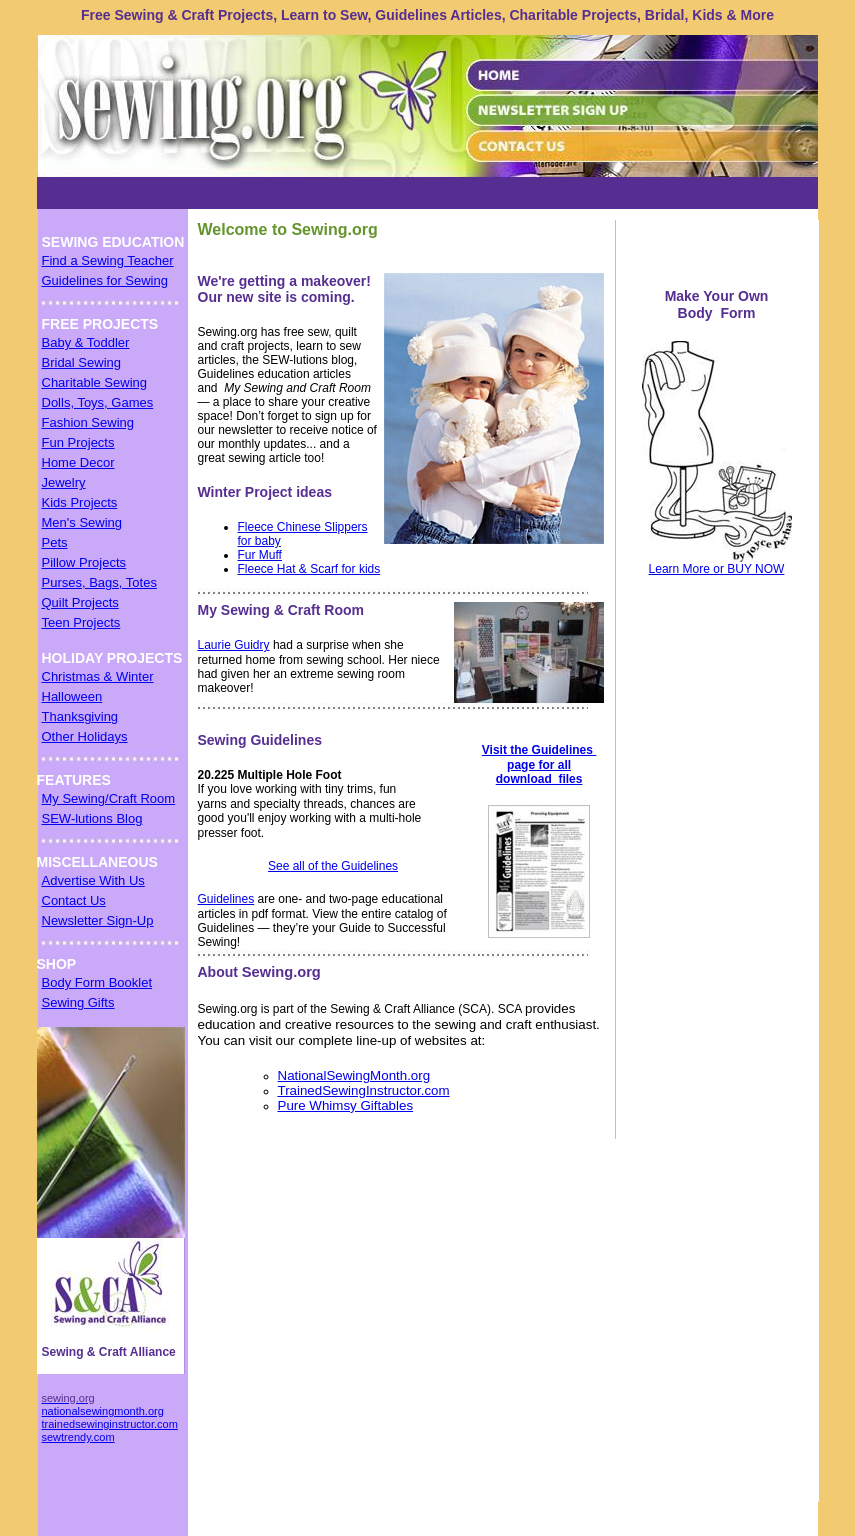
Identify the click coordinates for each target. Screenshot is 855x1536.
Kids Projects (80, 502)
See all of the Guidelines (333, 866)
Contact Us (74, 900)
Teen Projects (81, 622)
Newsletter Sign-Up (98, 920)
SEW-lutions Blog (92, 818)
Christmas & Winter (98, 676)
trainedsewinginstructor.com (110, 1424)
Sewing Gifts (78, 1002)
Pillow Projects (84, 562)
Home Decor (78, 462)
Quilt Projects (80, 602)
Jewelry (64, 482)
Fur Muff (260, 555)
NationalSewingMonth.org (354, 1075)
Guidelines (226, 899)
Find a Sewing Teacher (108, 260)
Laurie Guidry (234, 645)
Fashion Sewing (88, 422)
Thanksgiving (80, 716)
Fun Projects (78, 442)
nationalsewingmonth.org (103, 1411)
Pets (55, 542)
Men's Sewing (82, 522)
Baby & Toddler (86, 342)
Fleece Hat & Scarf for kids (309, 569)
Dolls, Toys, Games (98, 402)
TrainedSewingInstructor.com (364, 1090)
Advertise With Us (93, 880)
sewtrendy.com (78, 1437)
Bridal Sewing (82, 362)
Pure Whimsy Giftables (346, 1105)
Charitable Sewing (95, 382)
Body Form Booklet (97, 982)
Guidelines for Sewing (105, 280)
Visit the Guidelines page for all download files (539, 764)
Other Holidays (85, 736)
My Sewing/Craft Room (109, 798)
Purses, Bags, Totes (99, 582)
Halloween (72, 696)
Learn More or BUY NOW (717, 569)
